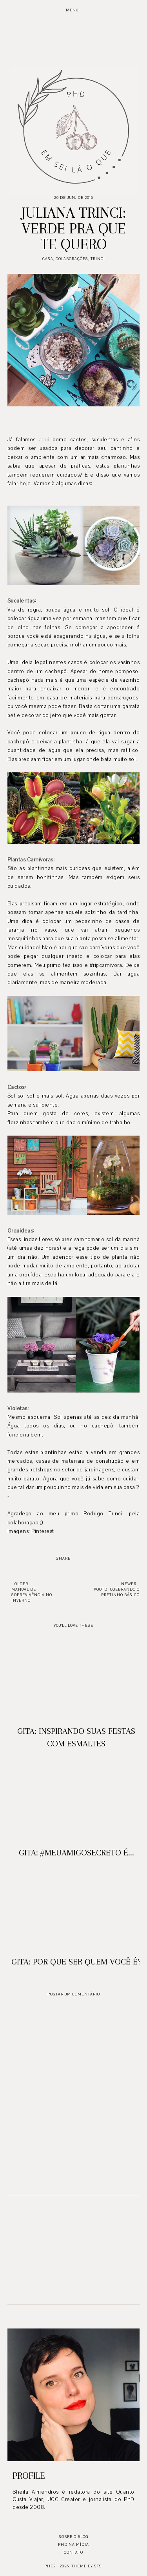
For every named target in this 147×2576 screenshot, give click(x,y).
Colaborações (72, 258)
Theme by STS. (87, 2566)
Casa (47, 258)
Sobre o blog (73, 2536)
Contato (73, 2552)
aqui (44, 439)
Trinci (98, 258)
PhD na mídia (73, 2544)
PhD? (50, 2566)
